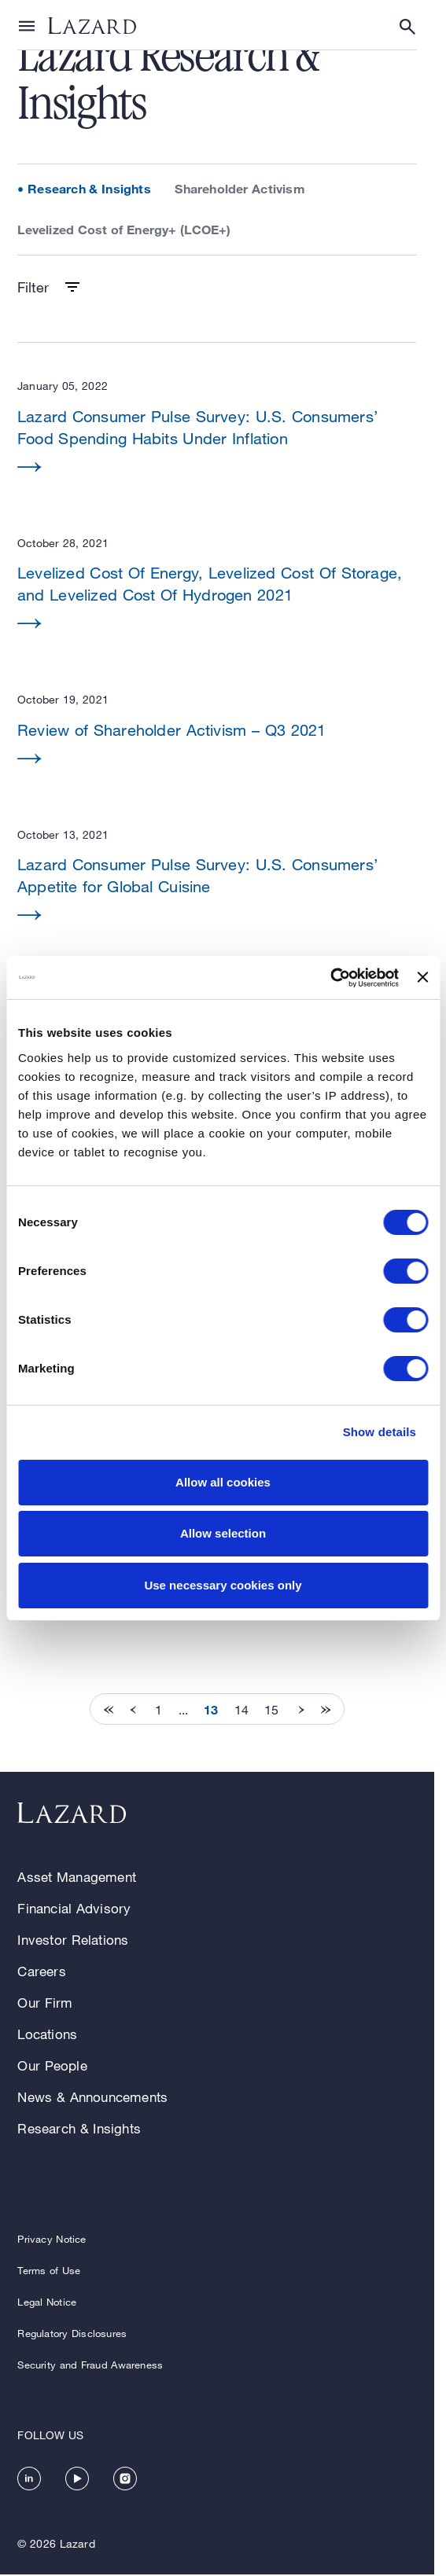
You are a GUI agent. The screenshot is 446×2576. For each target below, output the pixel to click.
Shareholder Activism (239, 188)
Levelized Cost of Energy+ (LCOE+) (123, 229)
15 (271, 1709)
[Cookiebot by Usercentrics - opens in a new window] (330, 978)
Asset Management (76, 1877)
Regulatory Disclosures (72, 2333)
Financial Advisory (74, 1908)
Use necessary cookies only (222, 1585)
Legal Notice (46, 2301)
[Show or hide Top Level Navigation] (26, 25)
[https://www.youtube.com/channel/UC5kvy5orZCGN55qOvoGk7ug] (77, 2478)
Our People (52, 2065)
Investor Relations (72, 1939)
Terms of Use (48, 2270)
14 (241, 1709)
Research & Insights (89, 188)
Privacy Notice (51, 2238)
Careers (41, 1971)
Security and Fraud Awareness (90, 2364)
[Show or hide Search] (407, 27)
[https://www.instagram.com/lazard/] (125, 2478)
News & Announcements (92, 2097)
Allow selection (223, 1533)
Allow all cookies (223, 1482)
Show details (379, 1432)
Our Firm (44, 2002)
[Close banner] (422, 977)
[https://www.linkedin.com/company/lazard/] (29, 2478)
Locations (47, 2034)
